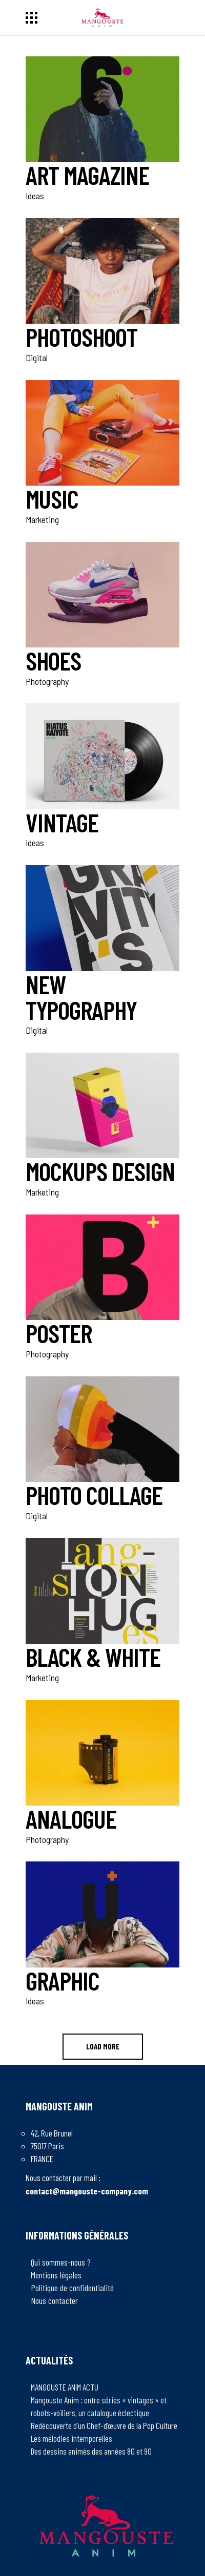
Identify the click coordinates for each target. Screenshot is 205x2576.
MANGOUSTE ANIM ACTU (64, 2387)
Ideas (35, 196)
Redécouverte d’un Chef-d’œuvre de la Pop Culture (104, 2425)
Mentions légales (56, 2274)
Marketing (42, 519)
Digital (37, 357)
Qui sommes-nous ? (61, 2262)
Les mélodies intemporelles (71, 2438)
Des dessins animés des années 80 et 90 (91, 2451)
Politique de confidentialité (72, 2287)
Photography (47, 681)
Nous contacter (54, 2300)
